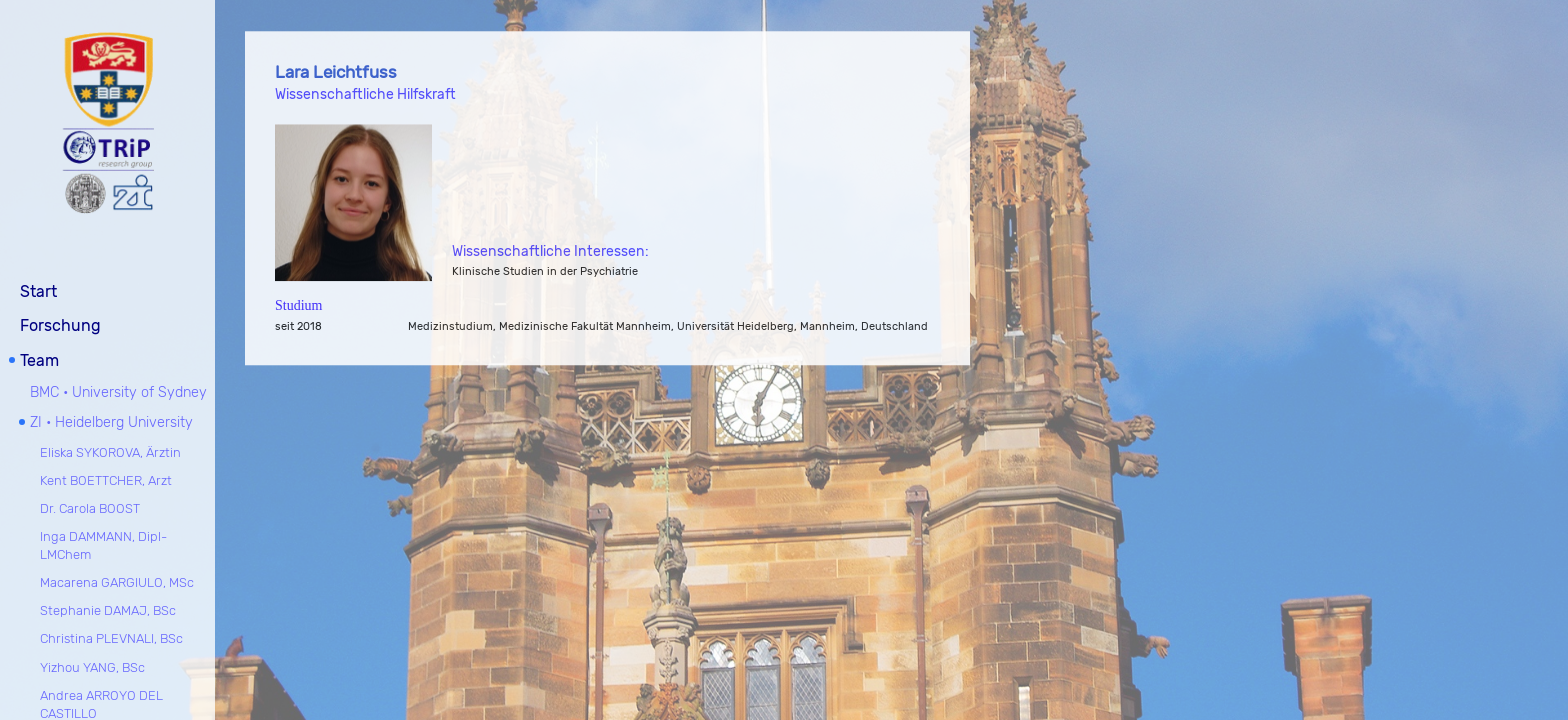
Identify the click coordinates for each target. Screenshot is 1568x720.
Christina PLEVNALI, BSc (111, 636)
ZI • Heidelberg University (111, 420)
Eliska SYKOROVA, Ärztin (110, 449)
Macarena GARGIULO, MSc (117, 580)
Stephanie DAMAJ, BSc (108, 608)
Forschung (60, 323)
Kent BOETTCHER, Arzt (106, 478)
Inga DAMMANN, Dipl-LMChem (103, 543)
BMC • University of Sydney (118, 390)
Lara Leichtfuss (336, 73)
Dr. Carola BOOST (90, 506)
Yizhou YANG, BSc (92, 664)
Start (38, 289)
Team (39, 358)
